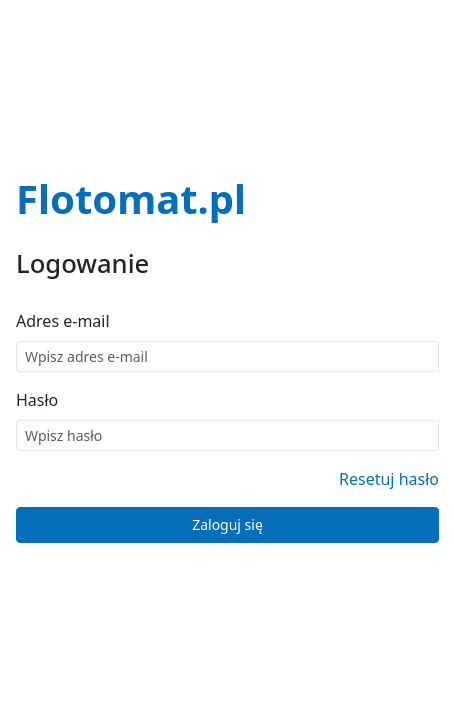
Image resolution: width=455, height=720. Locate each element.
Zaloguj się (227, 524)
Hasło (37, 400)
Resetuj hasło (389, 479)
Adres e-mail (63, 321)
